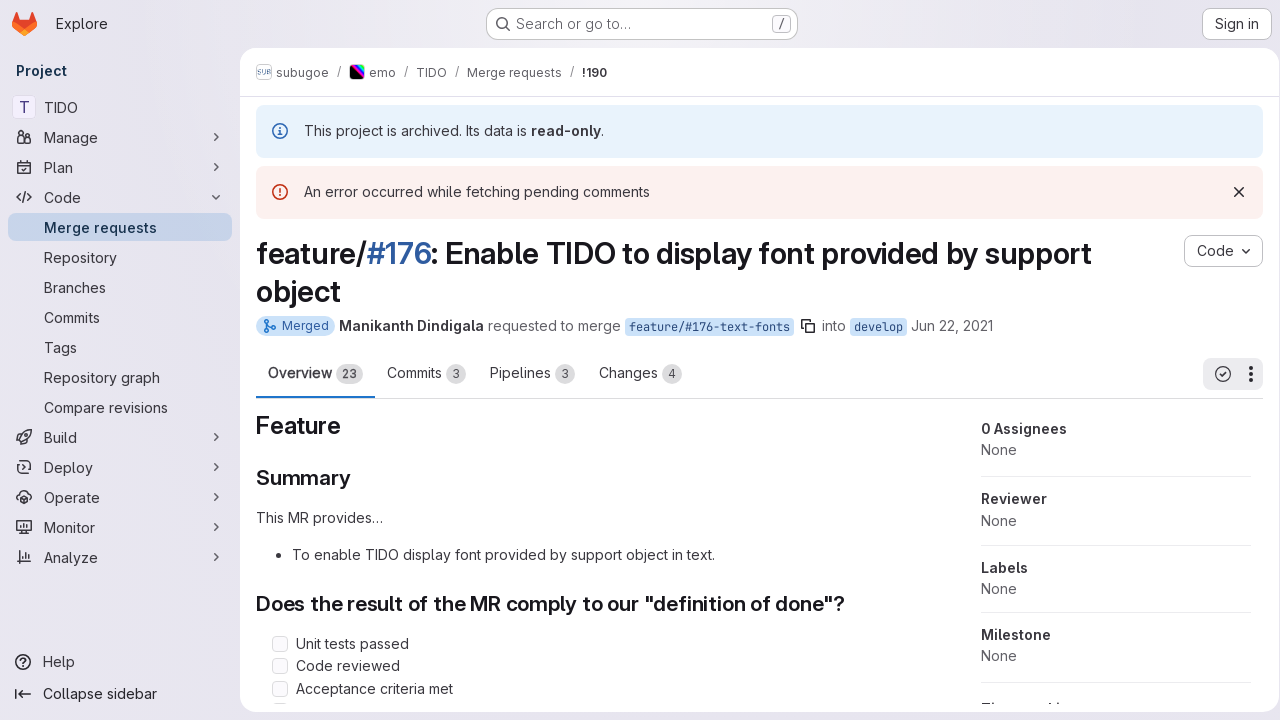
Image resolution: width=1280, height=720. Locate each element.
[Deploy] (120, 467)
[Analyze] (120, 557)
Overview (315, 374)
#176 (399, 253)
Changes (640, 374)
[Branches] (120, 287)
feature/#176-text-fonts (709, 327)
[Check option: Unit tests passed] (280, 644)
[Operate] (120, 497)
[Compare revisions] (120, 407)
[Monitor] (120, 527)
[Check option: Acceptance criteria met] (280, 689)
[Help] (120, 662)
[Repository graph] (120, 377)
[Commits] (120, 317)
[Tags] (120, 347)
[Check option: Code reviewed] (280, 666)
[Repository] (120, 257)
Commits (426, 374)
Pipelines (532, 374)
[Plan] (120, 167)
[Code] (120, 197)
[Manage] (120, 137)
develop (878, 327)
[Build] (120, 437)
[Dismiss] (1232, 192)
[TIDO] (120, 107)
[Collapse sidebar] (120, 694)
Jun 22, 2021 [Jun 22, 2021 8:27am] (952, 325)
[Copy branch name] (808, 326)
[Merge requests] (120, 227)
